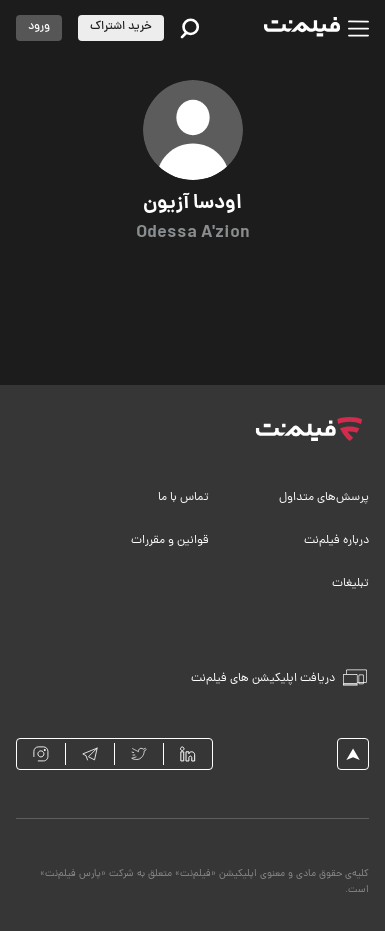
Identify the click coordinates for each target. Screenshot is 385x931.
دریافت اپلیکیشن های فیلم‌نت (279, 678)
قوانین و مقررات (170, 541)
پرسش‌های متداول (324, 498)
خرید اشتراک (121, 27)
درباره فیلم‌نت (336, 541)
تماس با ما (183, 498)
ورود (39, 27)
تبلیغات (350, 584)
